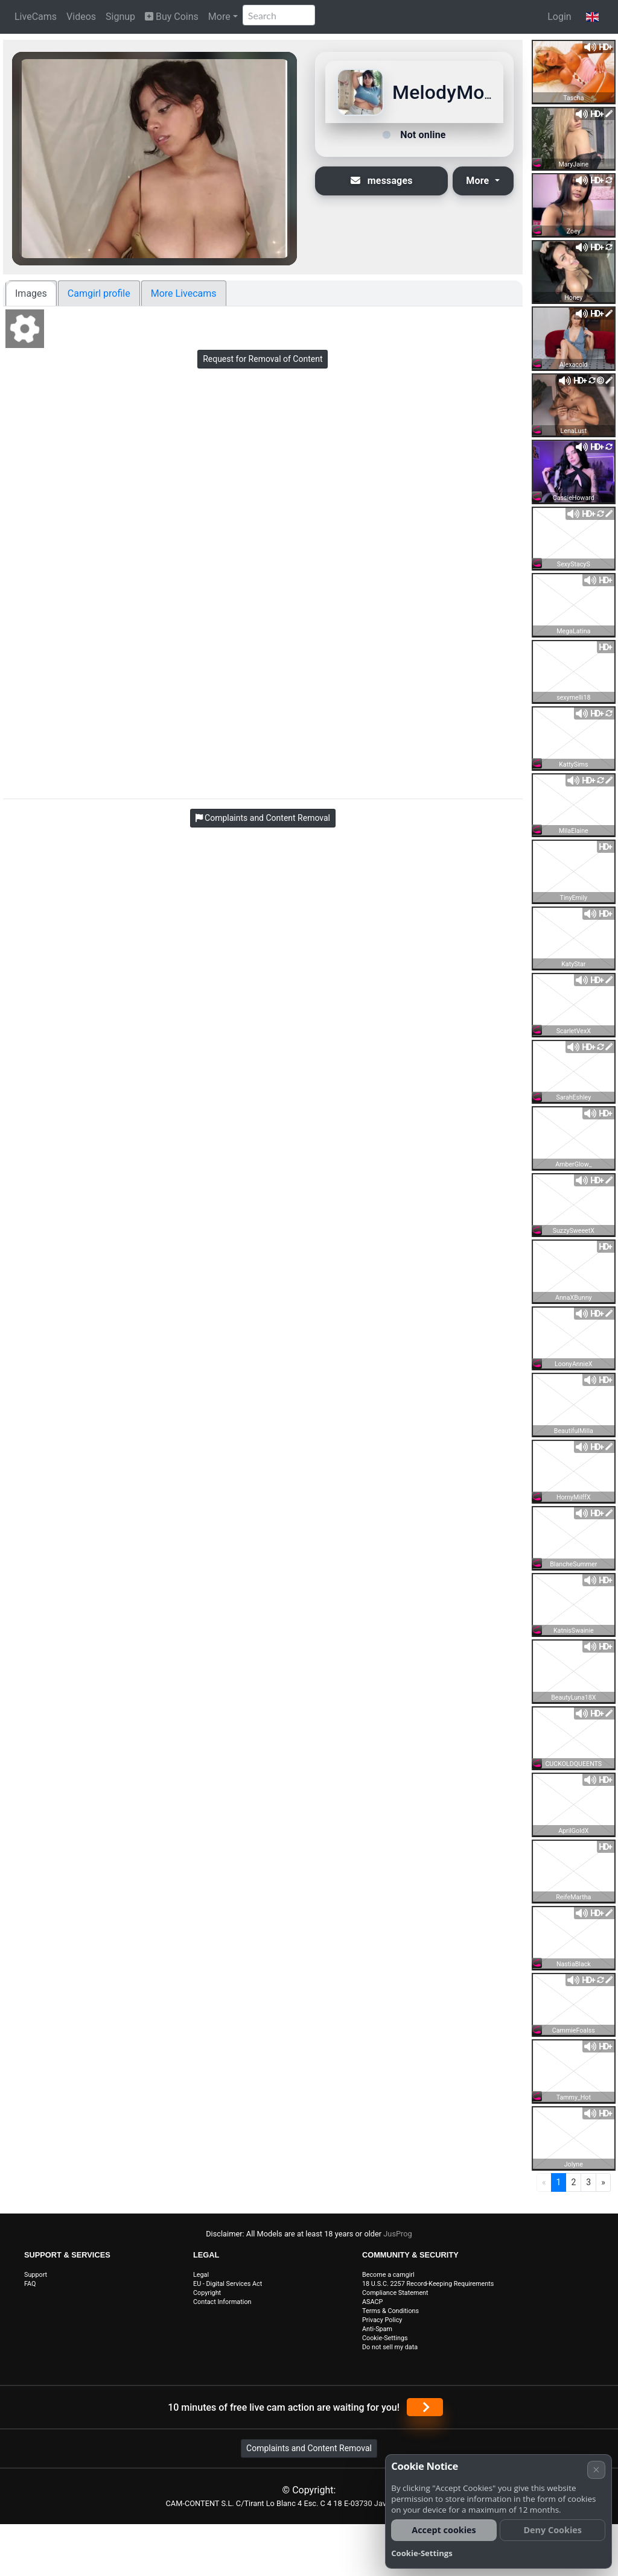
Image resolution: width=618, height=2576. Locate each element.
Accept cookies (444, 2530)
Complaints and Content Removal (309, 2448)
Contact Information (222, 2302)
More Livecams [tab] (184, 293)
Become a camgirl (388, 2275)
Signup (120, 16)
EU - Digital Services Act (227, 2284)
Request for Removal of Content (262, 359)
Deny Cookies (552, 2530)
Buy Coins (172, 16)
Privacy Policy (382, 2320)
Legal (201, 2275)
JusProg (397, 2233)
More (219, 16)
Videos (81, 16)
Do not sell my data (390, 2347)
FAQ (30, 2284)
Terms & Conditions (390, 2311)
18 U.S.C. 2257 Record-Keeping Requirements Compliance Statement (428, 2288)
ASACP (372, 2302)
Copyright (207, 2293)
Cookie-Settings (385, 2338)
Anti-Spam (377, 2329)
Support (35, 2275)
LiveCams (35, 16)
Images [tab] (31, 293)
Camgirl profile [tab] (99, 293)
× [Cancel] (596, 2469)
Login (559, 16)
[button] (592, 17)
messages (382, 180)
